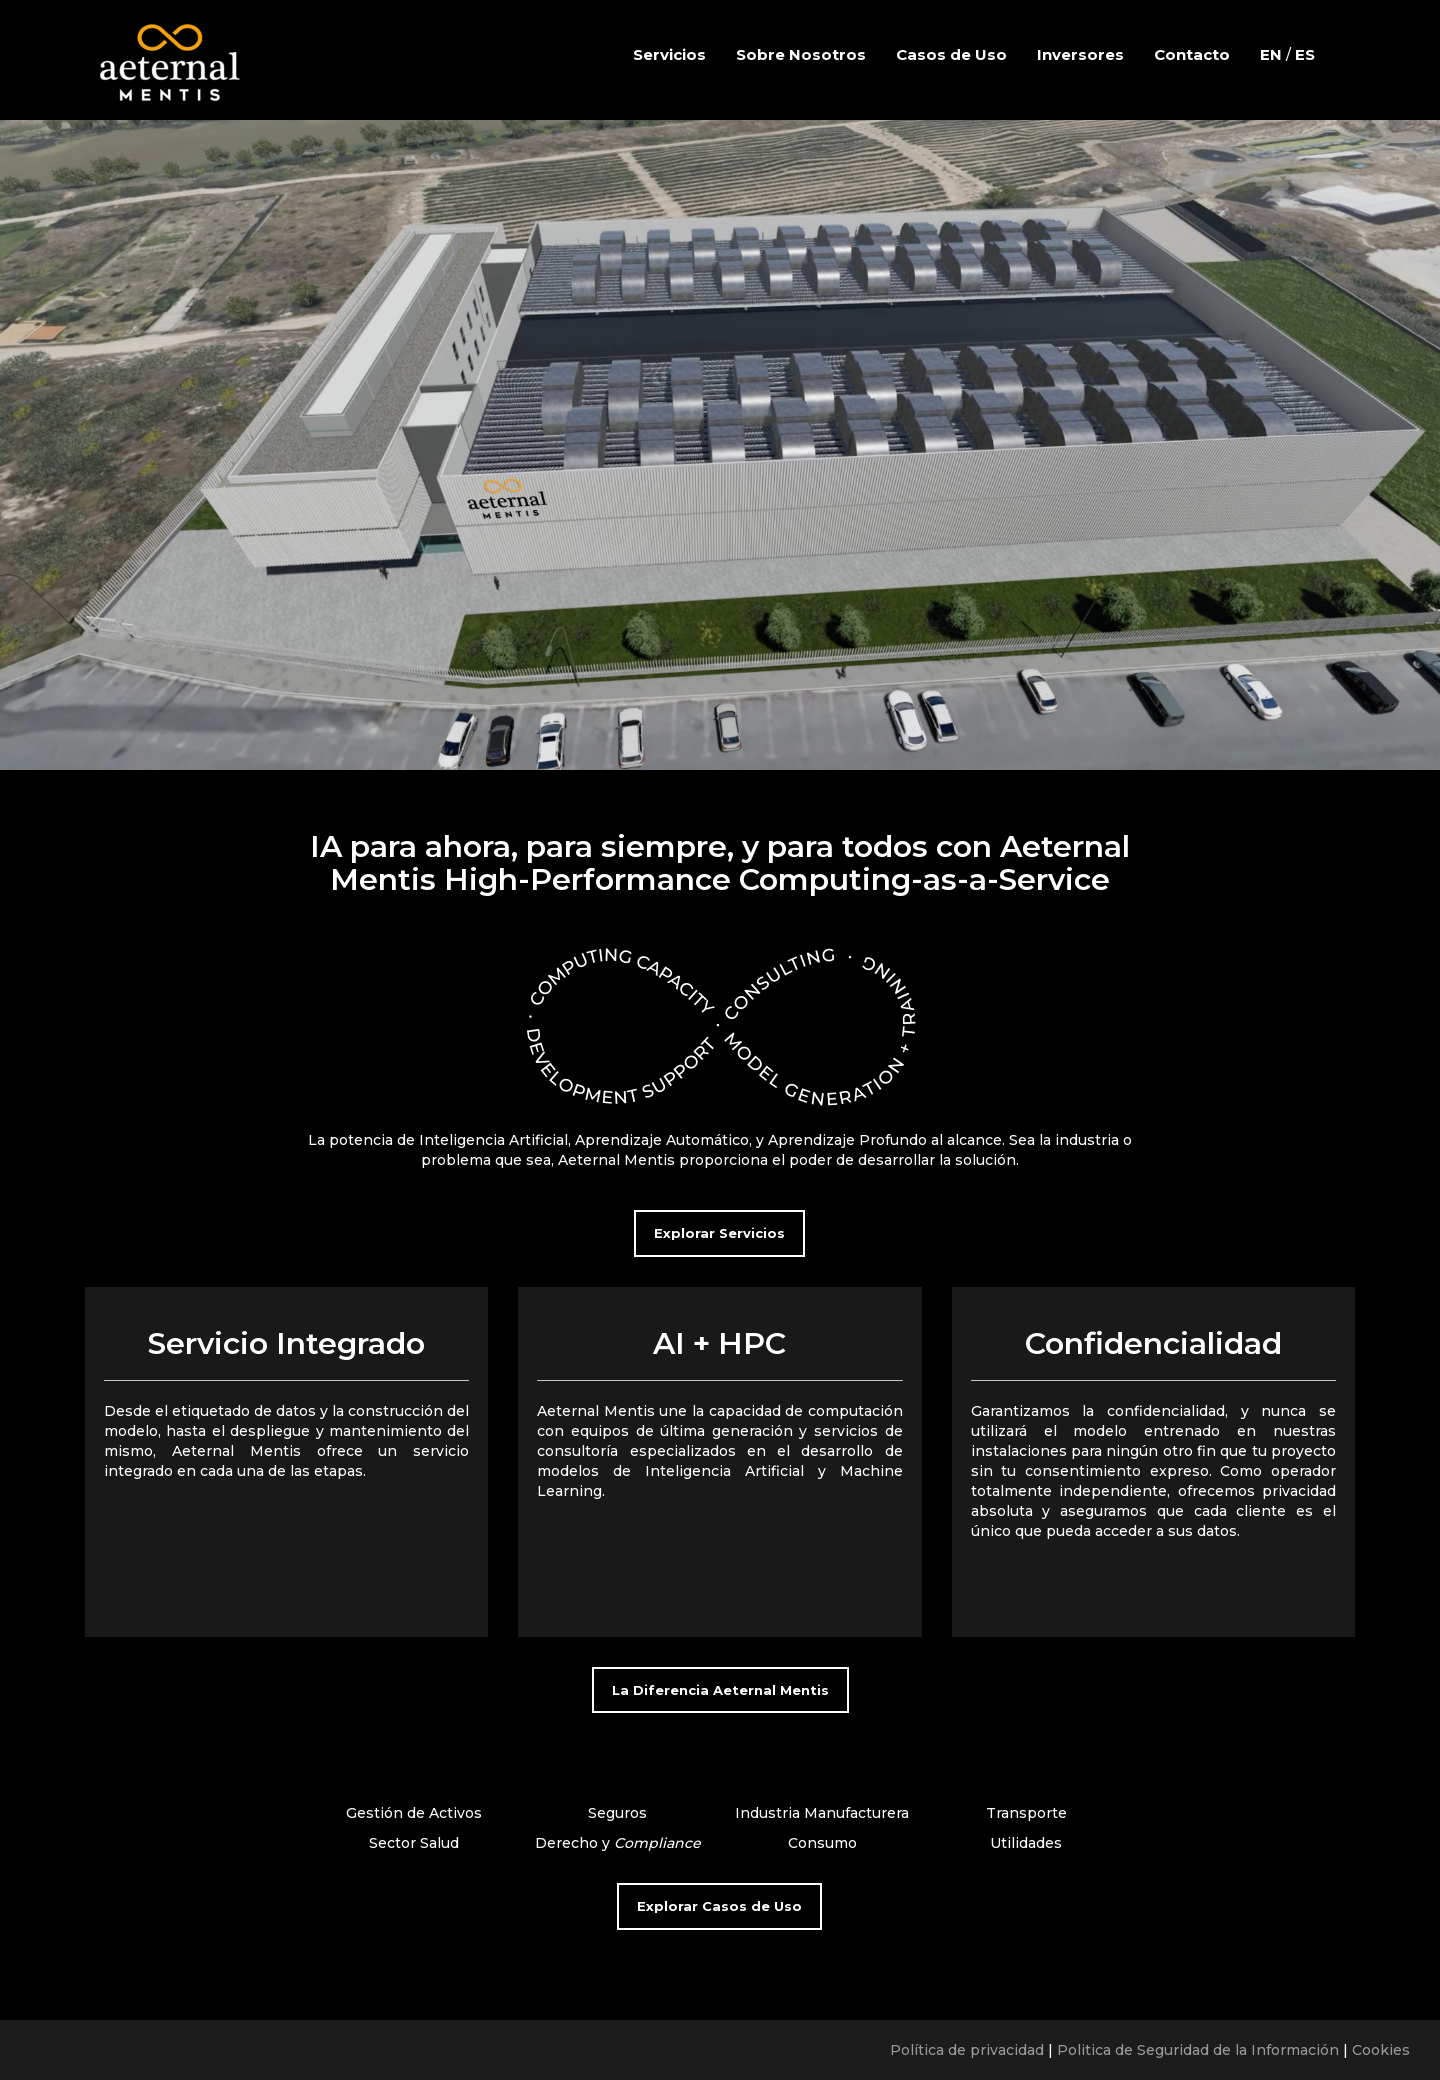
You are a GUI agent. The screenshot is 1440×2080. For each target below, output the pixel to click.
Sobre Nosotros (801, 54)
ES (1305, 54)
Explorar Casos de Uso (719, 1906)
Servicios (669, 54)
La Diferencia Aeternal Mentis (720, 1690)
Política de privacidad (967, 2050)
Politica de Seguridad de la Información (1198, 2050)
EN (1271, 54)
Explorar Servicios (719, 1233)
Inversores (1080, 54)
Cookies (1381, 2050)
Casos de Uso (951, 54)
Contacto (1192, 54)
